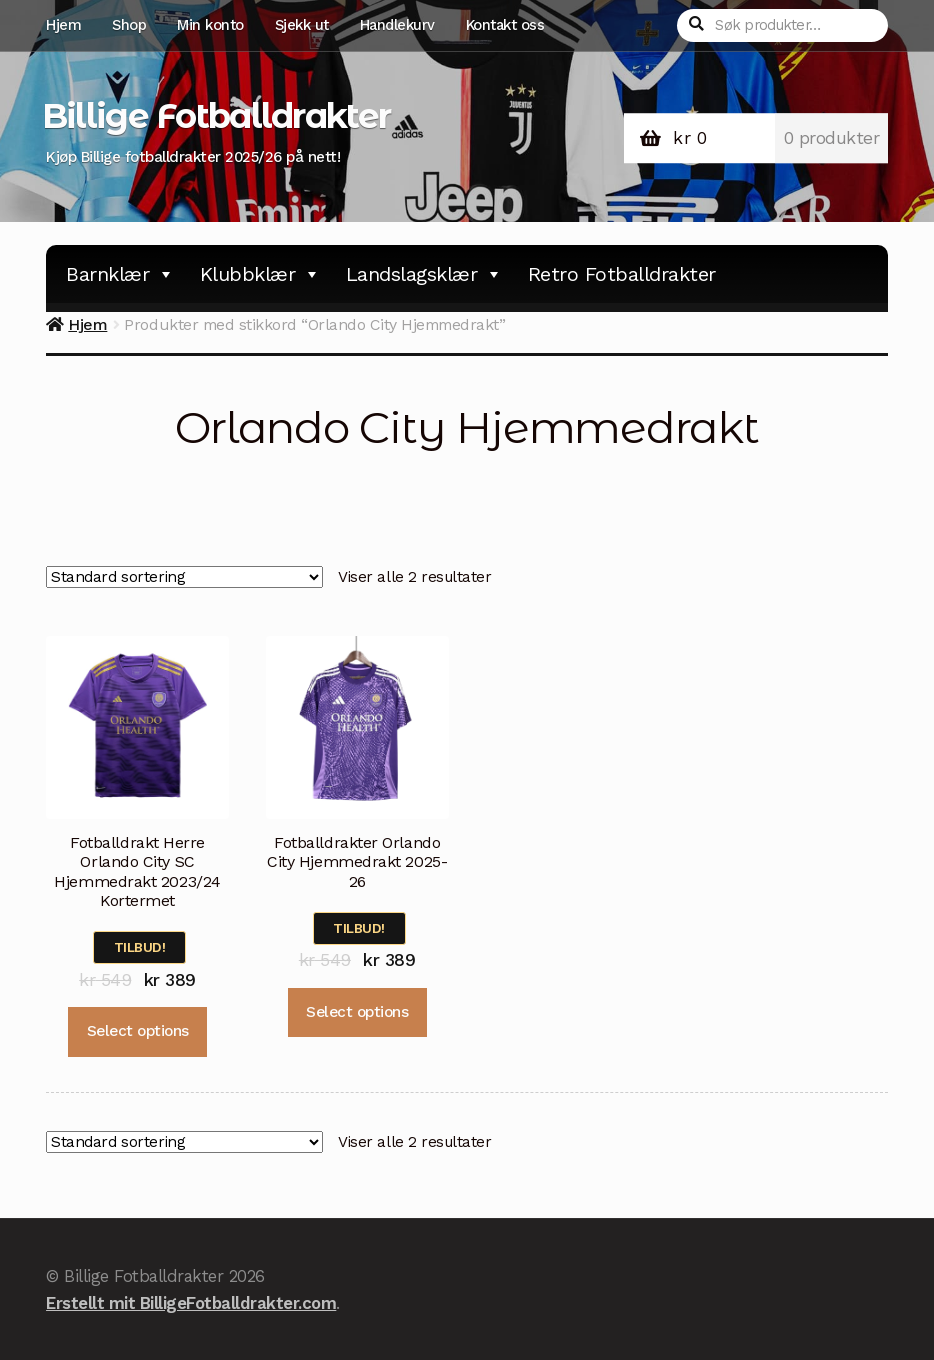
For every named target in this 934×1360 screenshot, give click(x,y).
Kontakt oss (505, 25)
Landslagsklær (424, 274)
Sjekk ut (302, 25)
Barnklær (120, 274)
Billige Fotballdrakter (216, 116)
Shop (129, 25)
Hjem (63, 25)
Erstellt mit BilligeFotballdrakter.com (191, 1303)
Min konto (210, 25)
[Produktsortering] (184, 578)
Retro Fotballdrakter (622, 274)
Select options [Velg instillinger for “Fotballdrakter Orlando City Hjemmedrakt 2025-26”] (357, 1012)
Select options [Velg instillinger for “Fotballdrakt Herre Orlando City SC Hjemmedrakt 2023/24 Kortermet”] (138, 1031)
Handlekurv (397, 25)
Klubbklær (260, 274)
